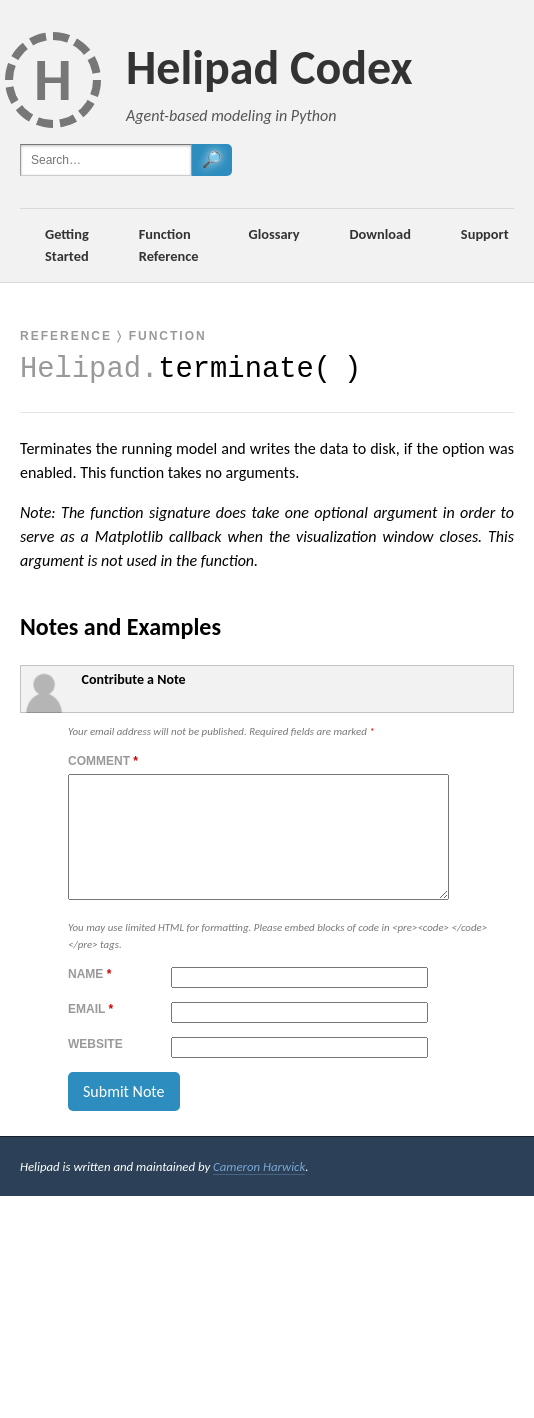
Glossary (274, 234)
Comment (103, 761)
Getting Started (67, 245)
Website (95, 1068)
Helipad (80, 369)
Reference (66, 336)
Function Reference (169, 245)
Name (89, 998)
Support (485, 234)
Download (380, 234)
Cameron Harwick (259, 1190)
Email (90, 1033)
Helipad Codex (269, 67)
